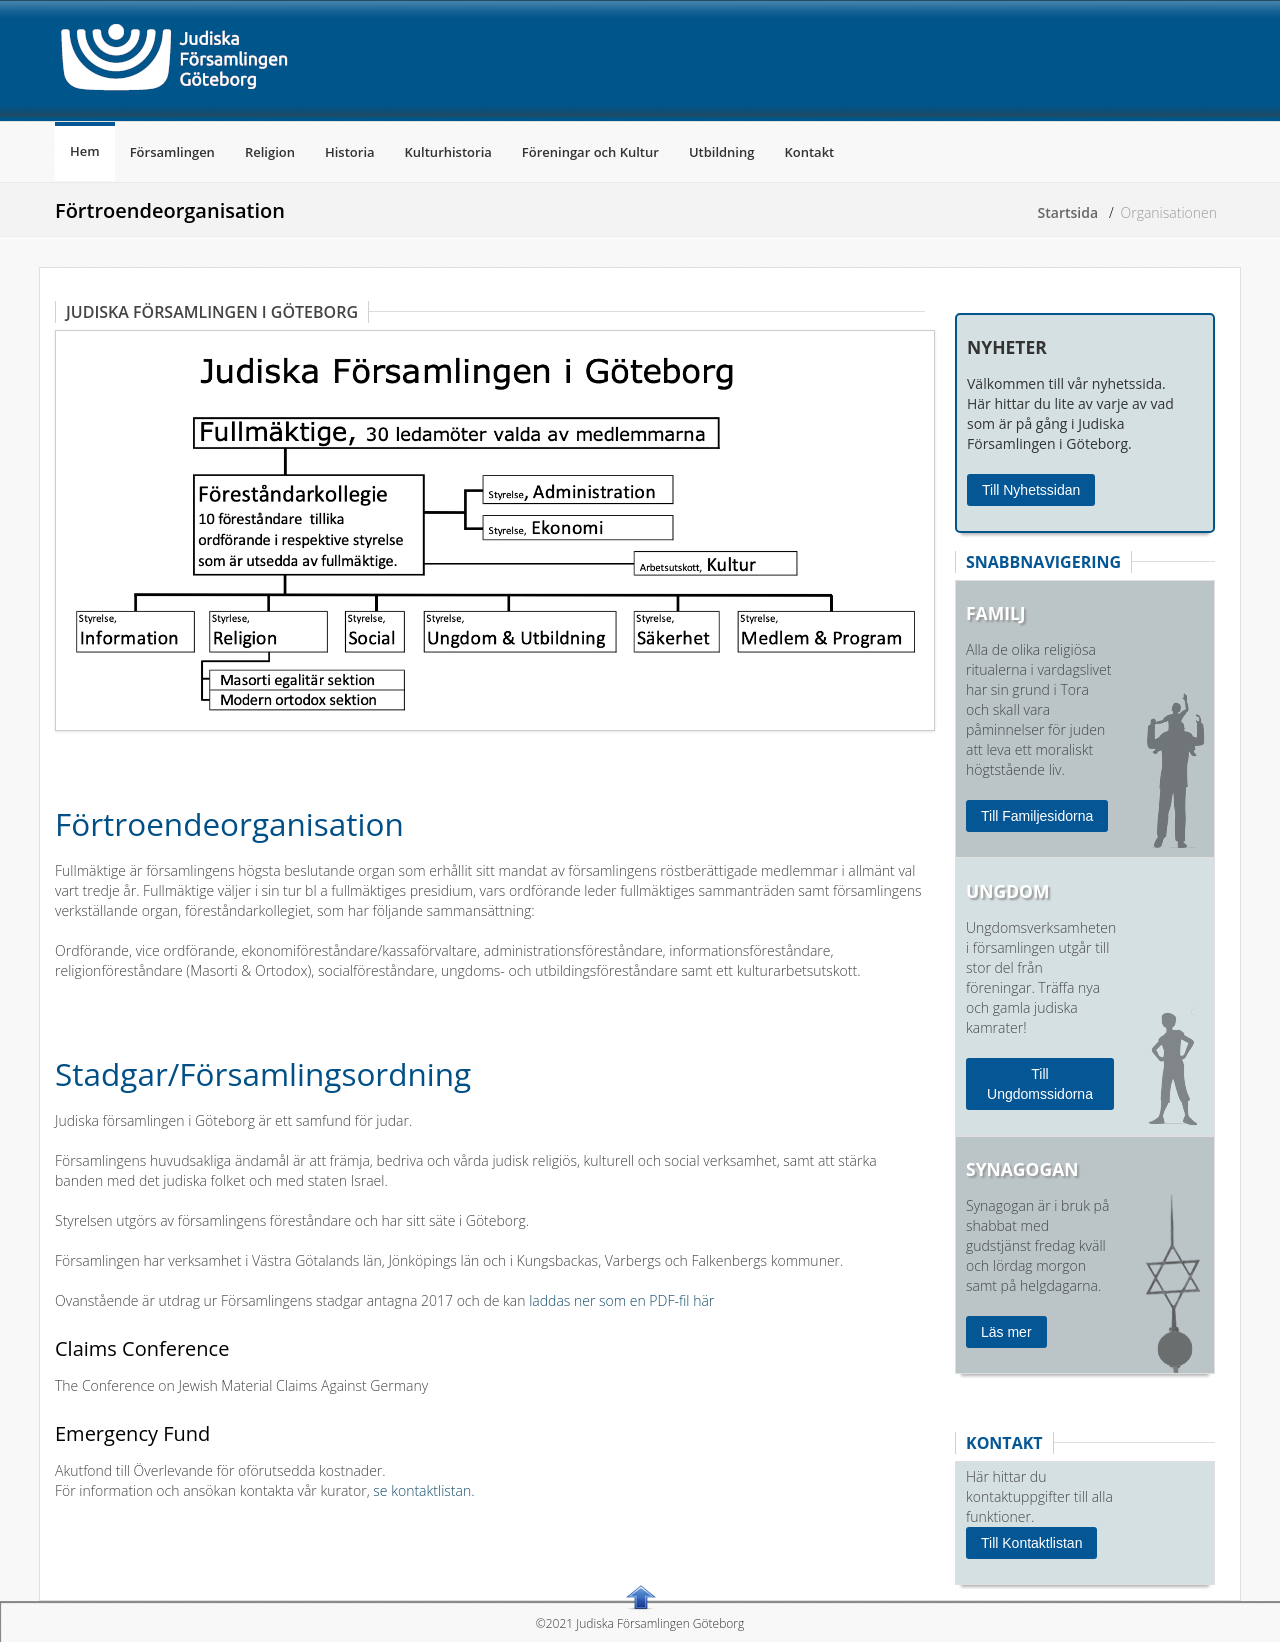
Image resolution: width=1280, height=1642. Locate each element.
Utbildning (722, 152)
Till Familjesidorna (1037, 816)
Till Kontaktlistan (1031, 1543)
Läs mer (1006, 1332)
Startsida (1068, 212)
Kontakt (809, 152)
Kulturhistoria (448, 152)
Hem (85, 151)
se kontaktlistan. (422, 1490)
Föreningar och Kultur (590, 152)
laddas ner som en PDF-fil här (621, 1300)
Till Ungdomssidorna (1040, 1084)
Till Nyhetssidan (1031, 490)
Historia (350, 152)
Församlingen (172, 152)
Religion (270, 152)
